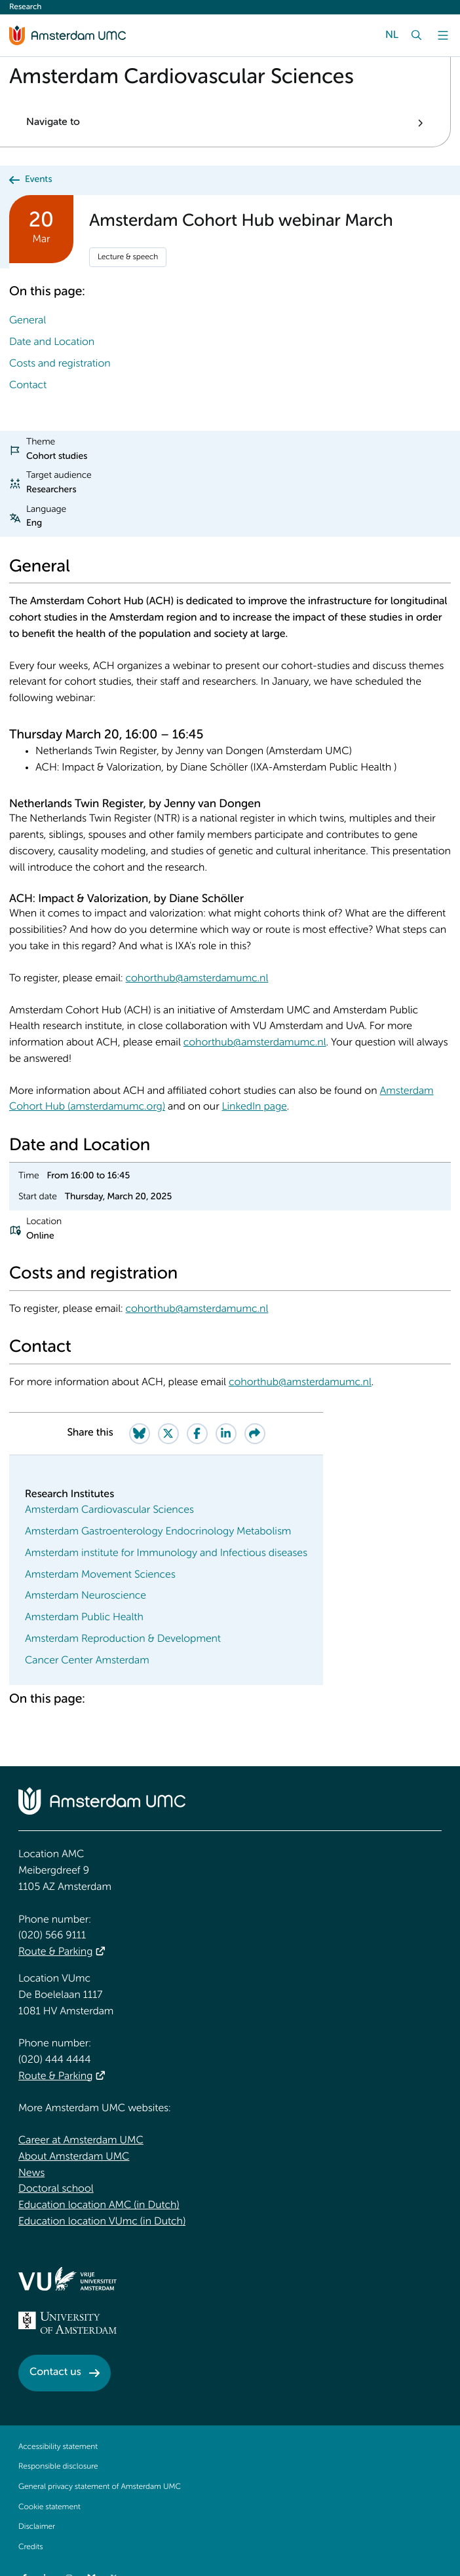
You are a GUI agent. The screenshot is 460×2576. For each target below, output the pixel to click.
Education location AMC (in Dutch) (99, 2205)
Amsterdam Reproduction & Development (123, 1639)
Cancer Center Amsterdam (87, 1661)
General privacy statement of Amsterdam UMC (99, 2487)
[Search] (417, 35)
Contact (28, 385)
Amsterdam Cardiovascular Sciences (109, 1510)
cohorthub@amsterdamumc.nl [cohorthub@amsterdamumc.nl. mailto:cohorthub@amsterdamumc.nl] (197, 978)
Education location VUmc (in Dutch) (101, 2222)
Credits (30, 2547)
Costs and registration (60, 364)
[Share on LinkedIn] (226, 1433)
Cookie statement (49, 2507)
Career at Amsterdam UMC (81, 2140)
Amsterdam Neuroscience (85, 1596)
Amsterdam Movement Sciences (100, 1575)
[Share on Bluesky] (139, 1433)
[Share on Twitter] (168, 1433)
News (31, 2173)
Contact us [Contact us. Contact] (55, 2372)
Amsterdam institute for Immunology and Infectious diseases (166, 1553)
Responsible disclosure (58, 2467)
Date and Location (51, 342)
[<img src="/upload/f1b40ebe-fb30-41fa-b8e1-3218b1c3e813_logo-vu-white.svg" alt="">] (67, 2279)
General (27, 321)
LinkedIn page (254, 1107)
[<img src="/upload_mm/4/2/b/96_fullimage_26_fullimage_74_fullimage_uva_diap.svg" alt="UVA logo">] (67, 2323)
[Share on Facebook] (197, 1433)
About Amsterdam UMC (73, 2157)
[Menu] (443, 35)
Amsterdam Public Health (84, 1617)
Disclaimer (36, 2527)
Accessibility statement (58, 2447)
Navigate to (53, 122)
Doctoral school (56, 2189)
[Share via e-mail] (254, 1433)
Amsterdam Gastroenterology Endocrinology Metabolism (158, 1532)
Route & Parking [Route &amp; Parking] (55, 1952)
